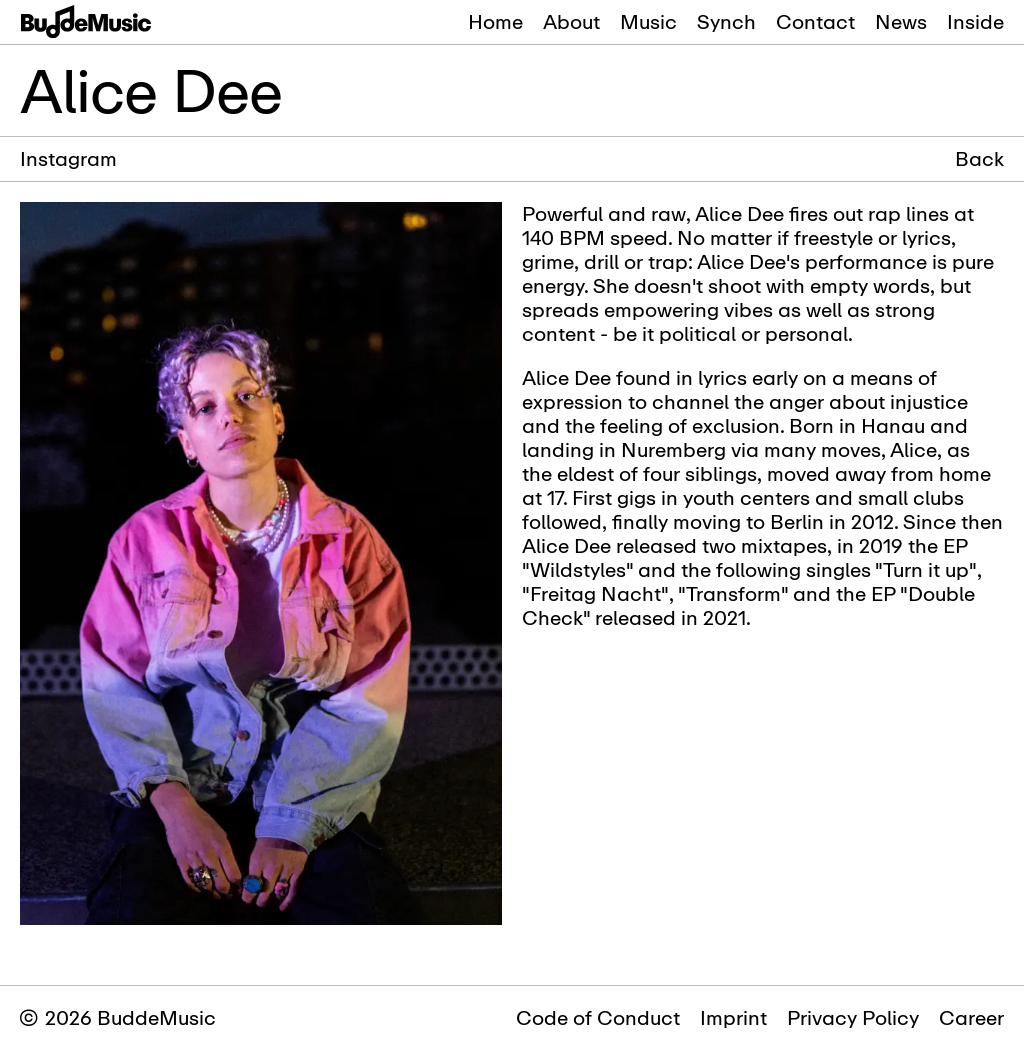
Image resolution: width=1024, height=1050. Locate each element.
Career (971, 1017)
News (901, 21)
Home (495, 21)
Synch (726, 21)
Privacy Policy (853, 1017)
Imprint (733, 1017)
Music (648, 21)
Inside (975, 21)
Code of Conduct (598, 1017)
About (571, 21)
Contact (815, 21)
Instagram (68, 158)
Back (979, 159)
